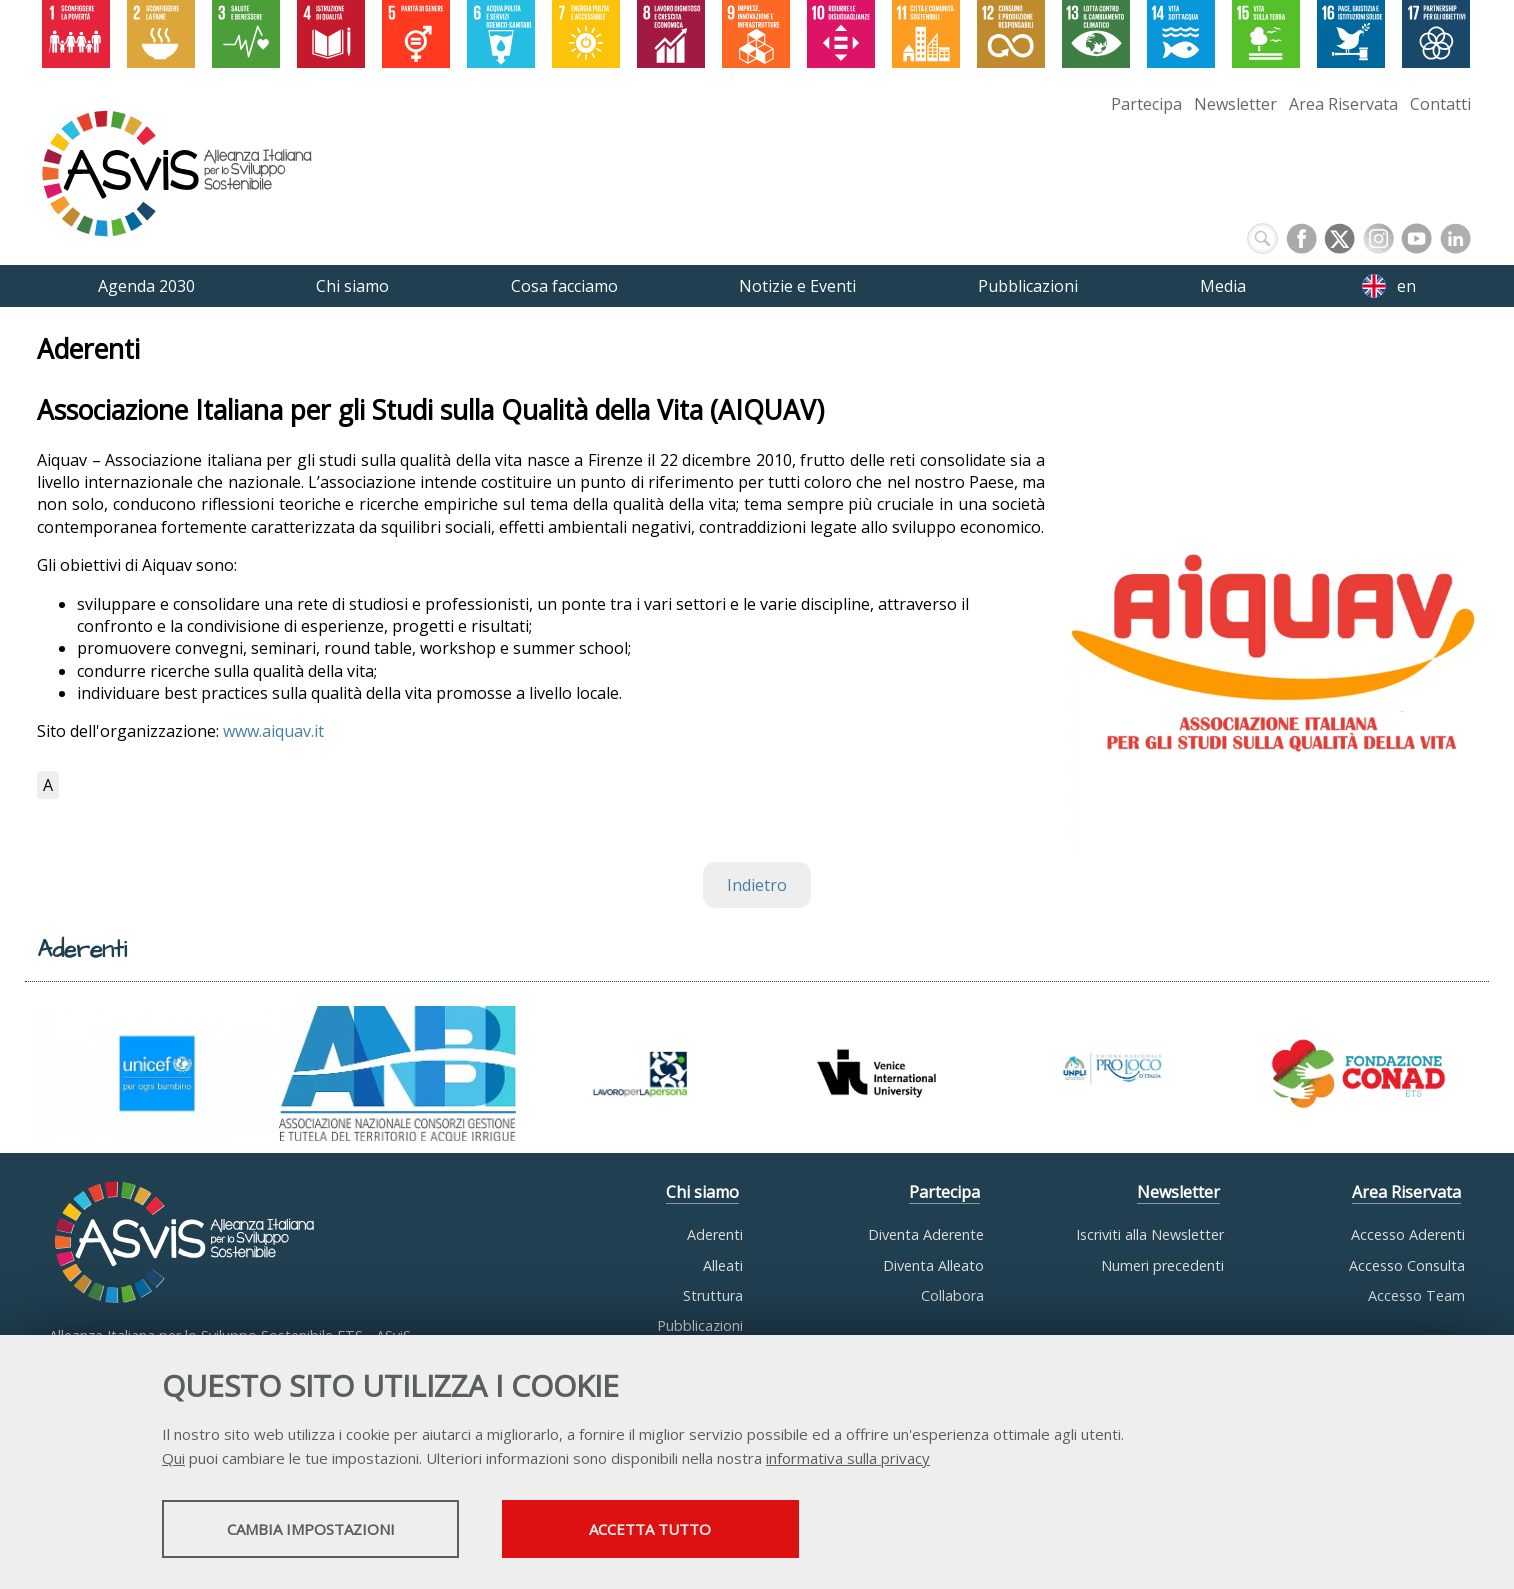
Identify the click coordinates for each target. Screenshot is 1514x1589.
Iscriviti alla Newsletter (1150, 1234)
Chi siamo (702, 1192)
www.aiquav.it (273, 731)
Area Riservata (1343, 104)
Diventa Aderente (926, 1234)
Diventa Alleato (933, 1265)
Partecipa (1146, 104)
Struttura (713, 1295)
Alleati (723, 1265)
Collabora (952, 1295)
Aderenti (715, 1234)
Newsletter (1235, 104)
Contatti (1440, 104)
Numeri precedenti (1162, 1265)
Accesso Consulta (1407, 1265)
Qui (173, 1459)
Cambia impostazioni (320, 1530)
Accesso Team (1416, 1295)
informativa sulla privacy (848, 1459)
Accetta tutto (680, 1530)
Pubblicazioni (700, 1325)
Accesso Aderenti (1408, 1234)
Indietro (757, 885)
